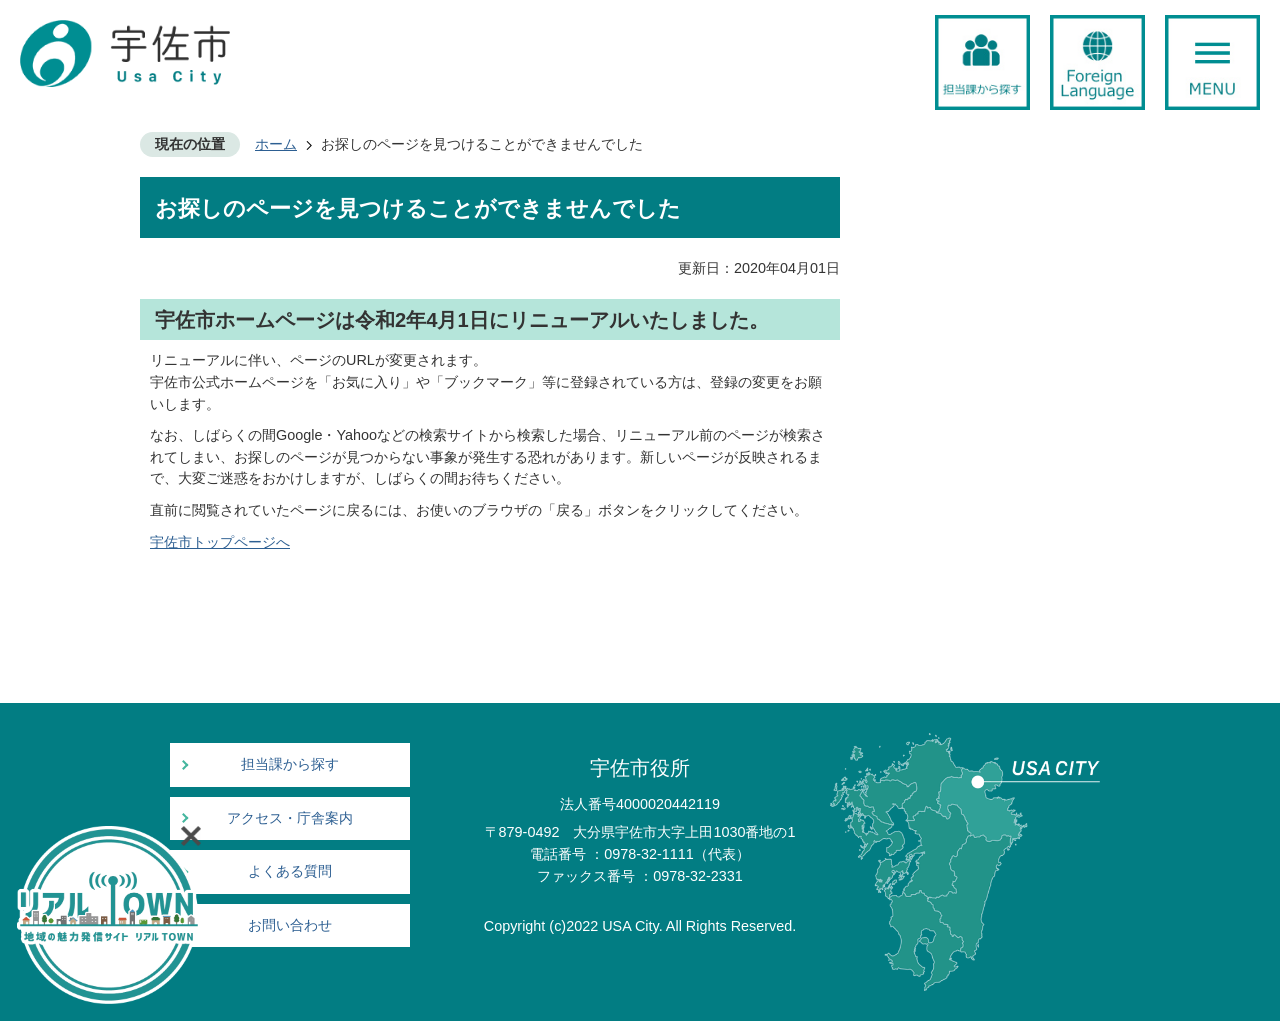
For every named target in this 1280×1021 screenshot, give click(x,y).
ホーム (276, 144)
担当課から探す (290, 764)
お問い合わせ (290, 925)
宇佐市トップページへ (220, 542)
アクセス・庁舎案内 (290, 818)
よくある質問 (290, 871)
